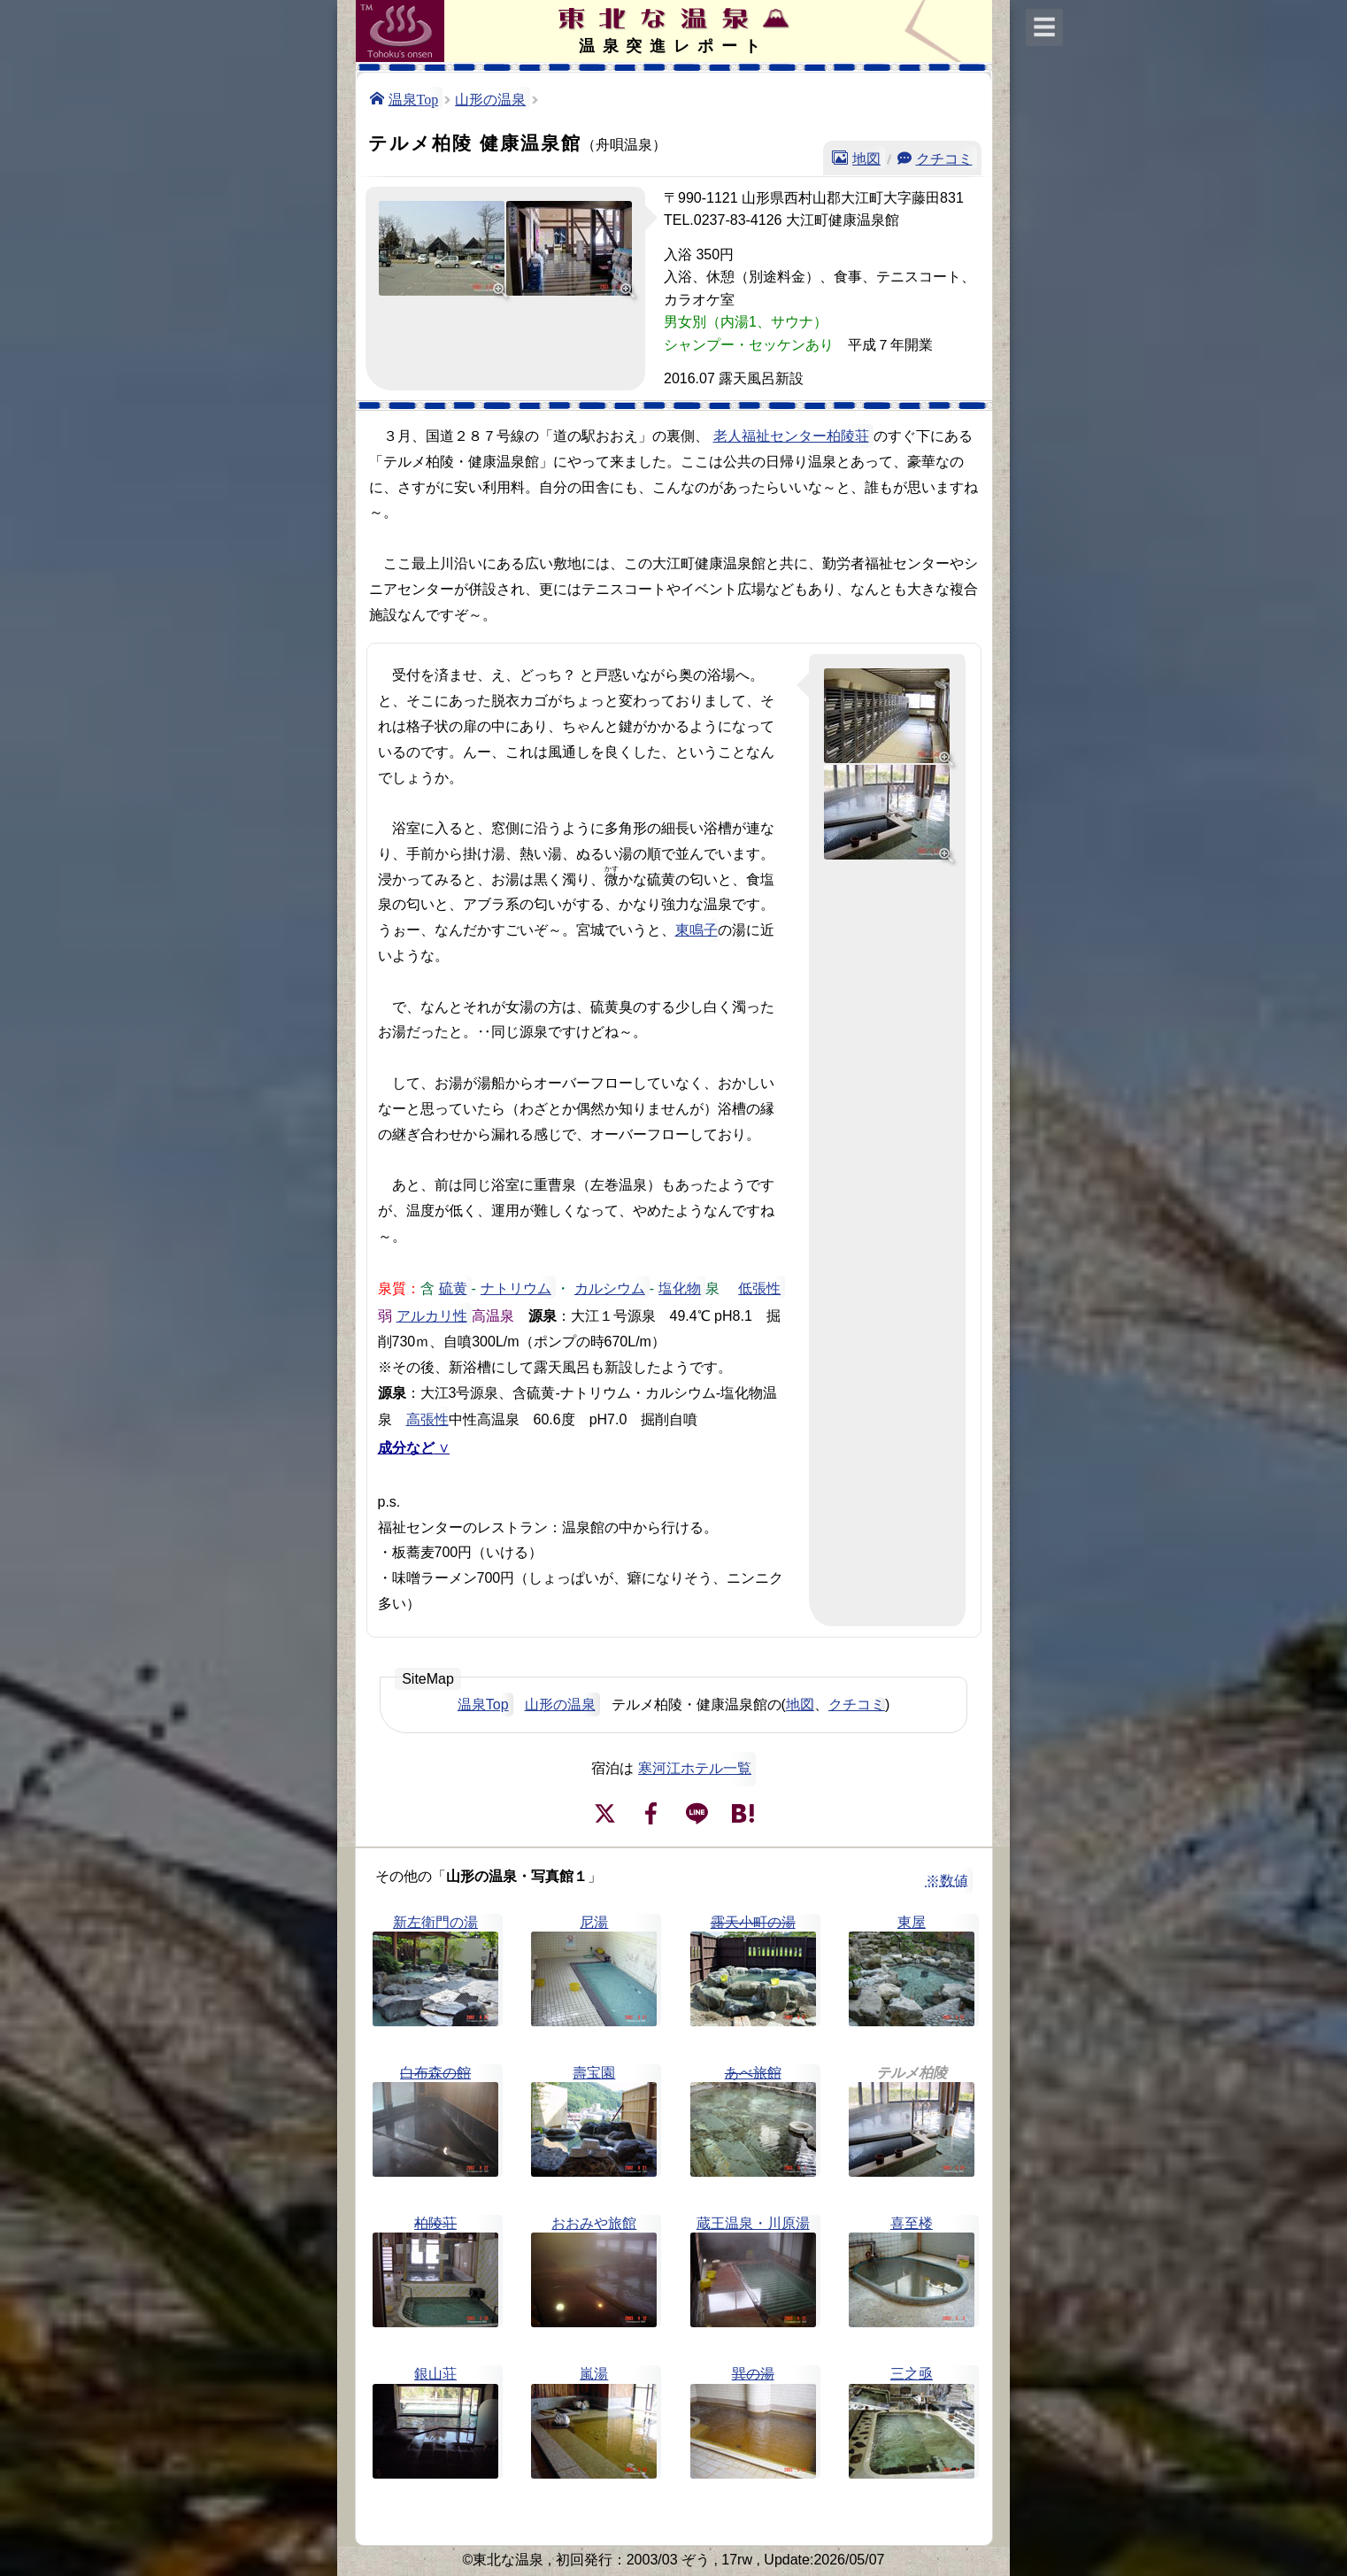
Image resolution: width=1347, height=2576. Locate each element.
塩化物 (679, 1287)
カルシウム (609, 1287)
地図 (866, 157)
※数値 (947, 1880)
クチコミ (944, 157)
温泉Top (414, 98)
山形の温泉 (490, 98)
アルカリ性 (431, 1314)
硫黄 (453, 1287)
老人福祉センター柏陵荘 (791, 435)
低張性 (759, 1287)
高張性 (427, 1418)
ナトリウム (516, 1287)
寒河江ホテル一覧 (694, 1768)
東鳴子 (696, 929)
